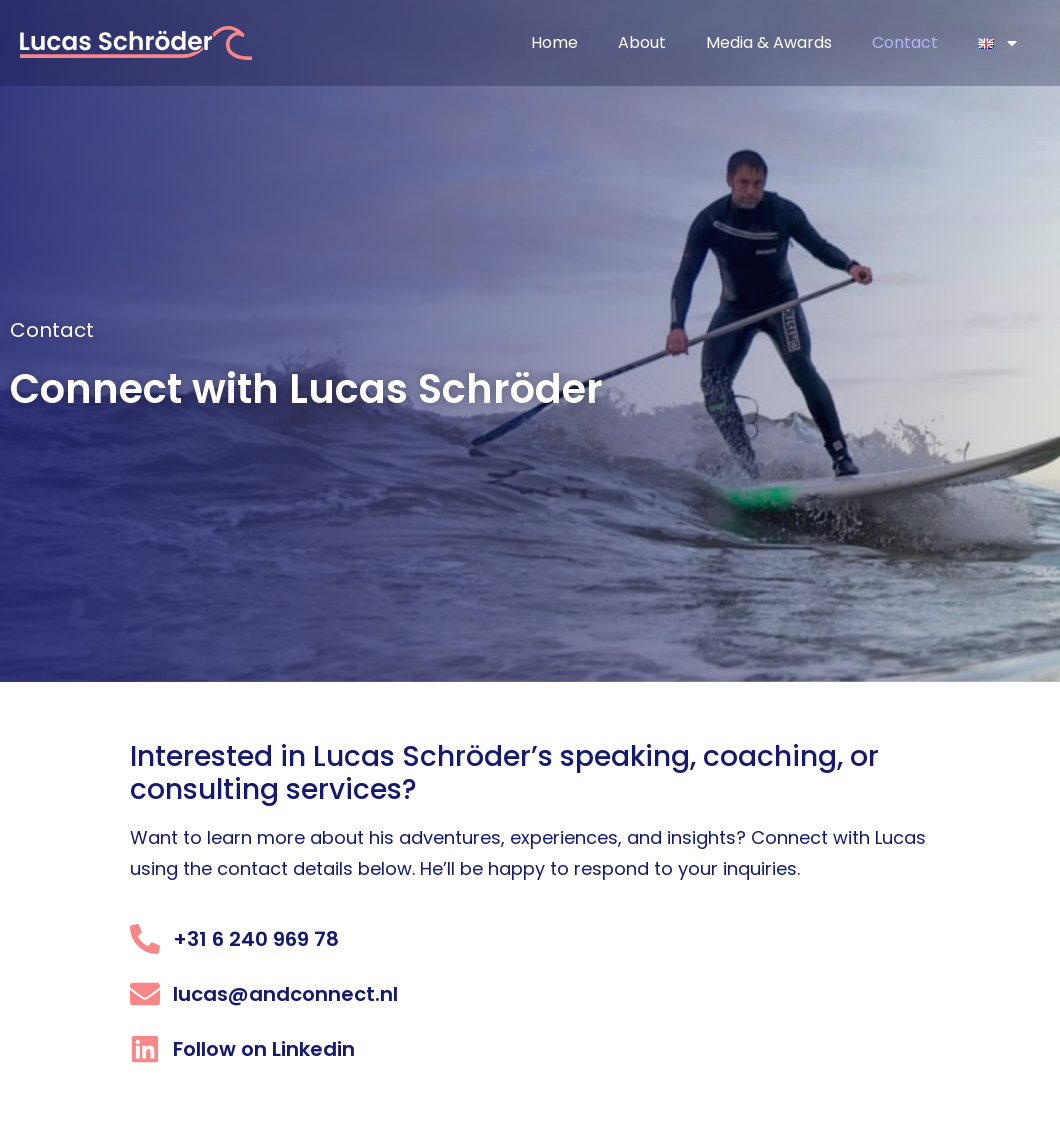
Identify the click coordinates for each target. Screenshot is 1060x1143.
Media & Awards (769, 42)
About (642, 42)
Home (554, 42)
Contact (905, 42)
